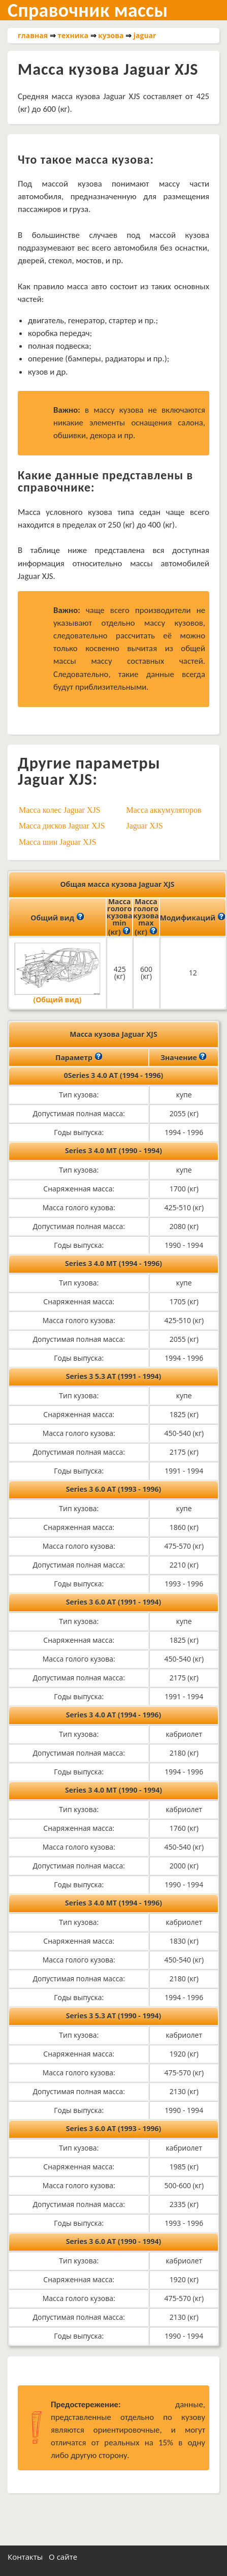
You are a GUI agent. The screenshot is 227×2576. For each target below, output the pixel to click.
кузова (110, 35)
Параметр (79, 1056)
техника (72, 35)
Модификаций (192, 917)
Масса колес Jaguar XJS (60, 810)
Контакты (25, 2557)
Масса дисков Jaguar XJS (62, 825)
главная (33, 35)
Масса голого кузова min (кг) (119, 917)
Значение (183, 1056)
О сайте (63, 2557)
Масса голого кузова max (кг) (145, 917)
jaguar (145, 35)
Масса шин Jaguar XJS (57, 842)
